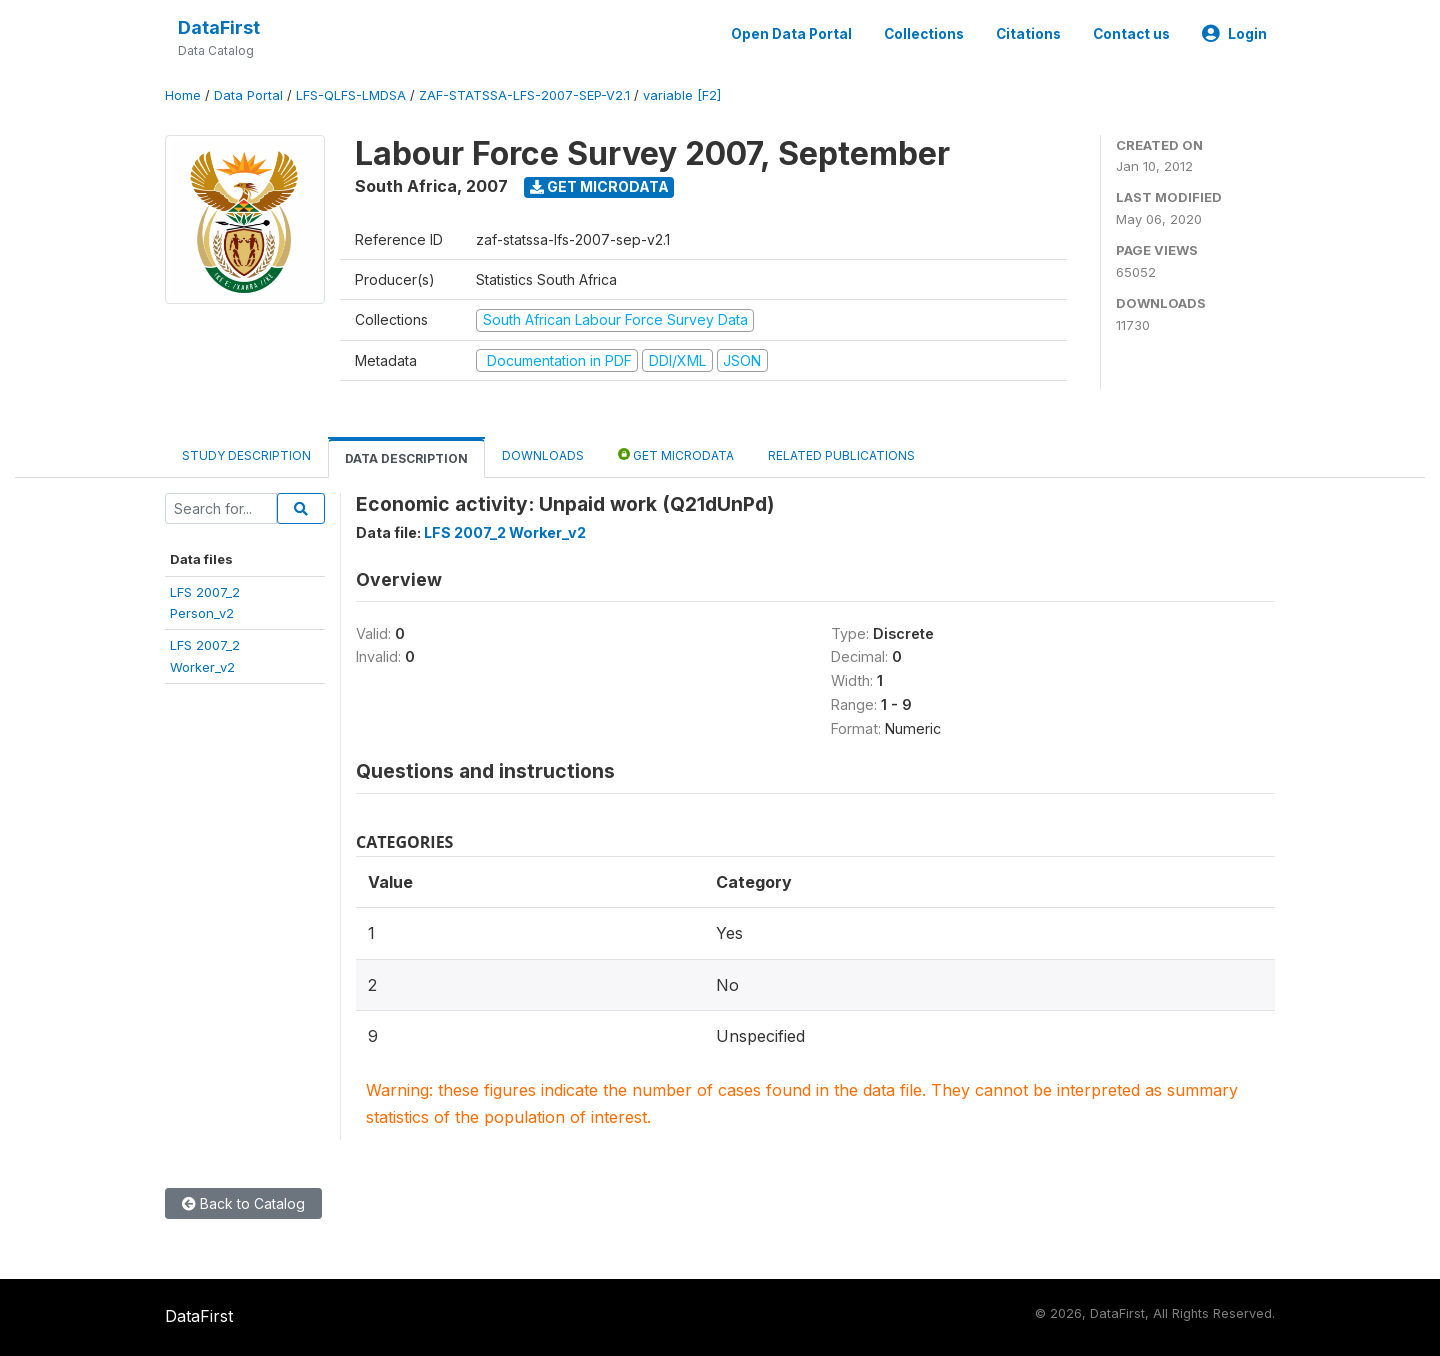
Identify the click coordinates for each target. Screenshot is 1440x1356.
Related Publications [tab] (841, 455)
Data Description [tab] (406, 458)
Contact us (1131, 34)
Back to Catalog (243, 1203)
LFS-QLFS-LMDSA (351, 95)
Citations (1028, 34)
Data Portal (248, 95)
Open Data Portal (791, 34)
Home (183, 95)
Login (1234, 34)
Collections (924, 34)
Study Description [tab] (246, 455)
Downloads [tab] (543, 455)
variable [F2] (682, 95)
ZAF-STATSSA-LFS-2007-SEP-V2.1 (524, 95)
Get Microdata (599, 186)
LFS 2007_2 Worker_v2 (505, 532)
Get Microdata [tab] (676, 454)
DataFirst (219, 27)
